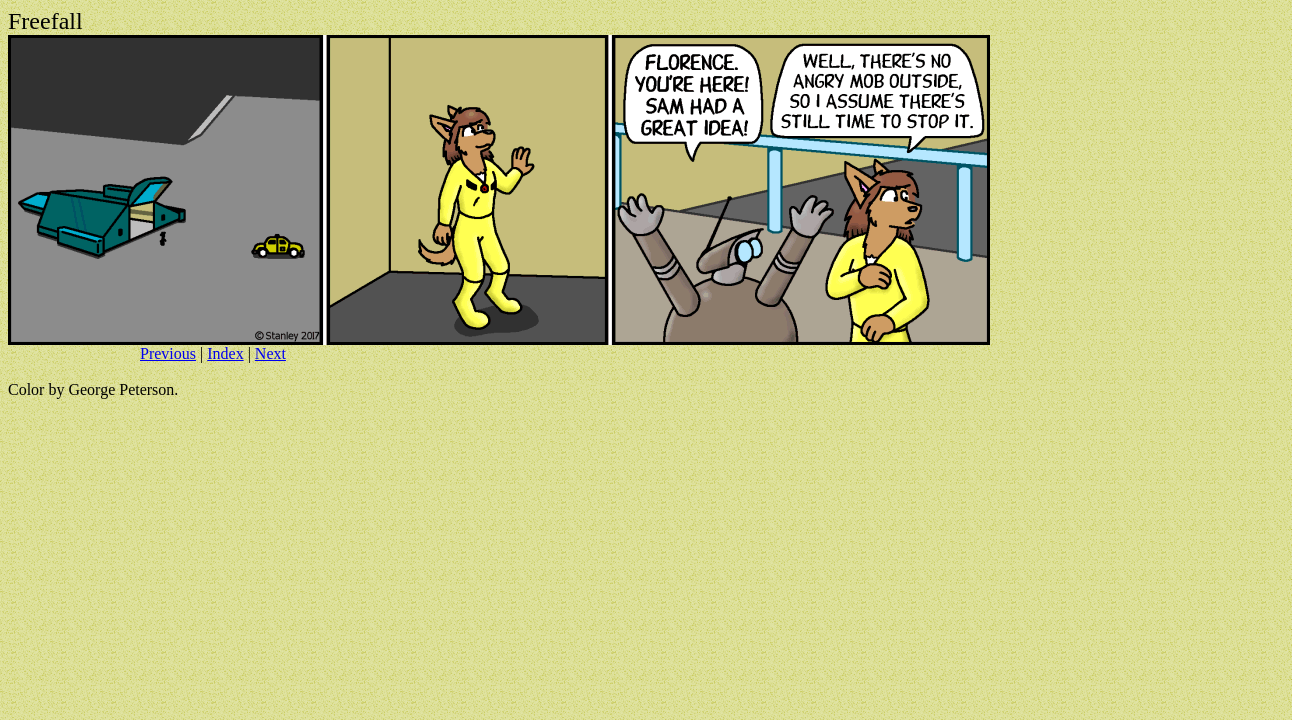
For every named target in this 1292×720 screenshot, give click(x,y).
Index (225, 353)
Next (270, 353)
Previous (168, 353)
